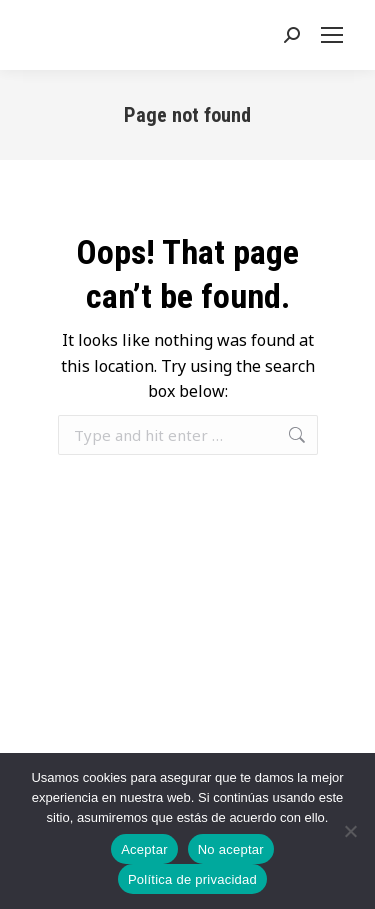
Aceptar (144, 849)
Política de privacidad (192, 879)
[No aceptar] (350, 831)
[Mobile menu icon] (336, 35)
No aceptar (231, 849)
